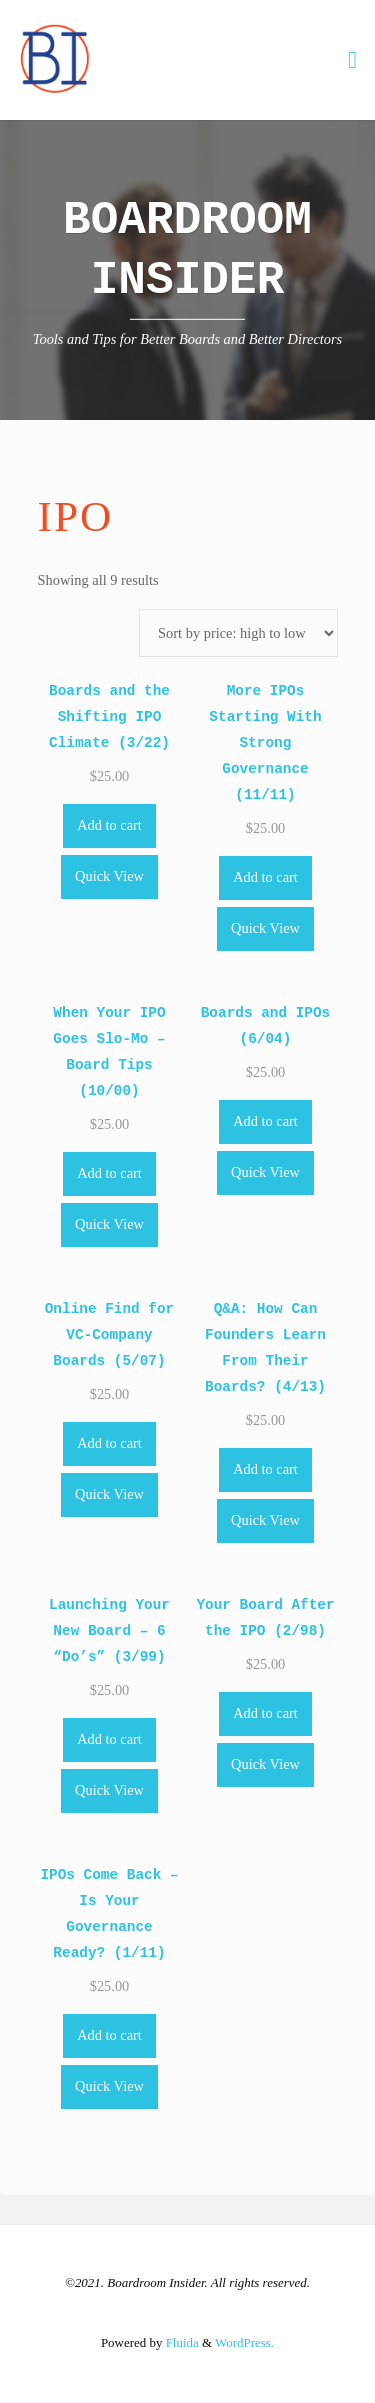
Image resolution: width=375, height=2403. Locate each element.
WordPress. (244, 2342)
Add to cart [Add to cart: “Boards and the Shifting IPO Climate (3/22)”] (109, 825)
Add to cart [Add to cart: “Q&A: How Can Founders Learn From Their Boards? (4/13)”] (265, 1469)
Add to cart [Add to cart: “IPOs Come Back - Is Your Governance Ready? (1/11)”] (109, 2035)
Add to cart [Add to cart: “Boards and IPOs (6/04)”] (265, 1121)
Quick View (109, 876)
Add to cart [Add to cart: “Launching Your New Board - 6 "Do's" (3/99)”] (109, 1739)
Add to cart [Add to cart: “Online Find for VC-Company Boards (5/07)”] (109, 1443)
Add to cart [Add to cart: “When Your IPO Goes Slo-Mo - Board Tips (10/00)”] (109, 1173)
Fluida (180, 2342)
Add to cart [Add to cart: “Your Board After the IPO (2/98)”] (265, 1713)
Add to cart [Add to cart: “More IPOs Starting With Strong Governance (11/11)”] (265, 877)
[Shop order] (238, 633)
